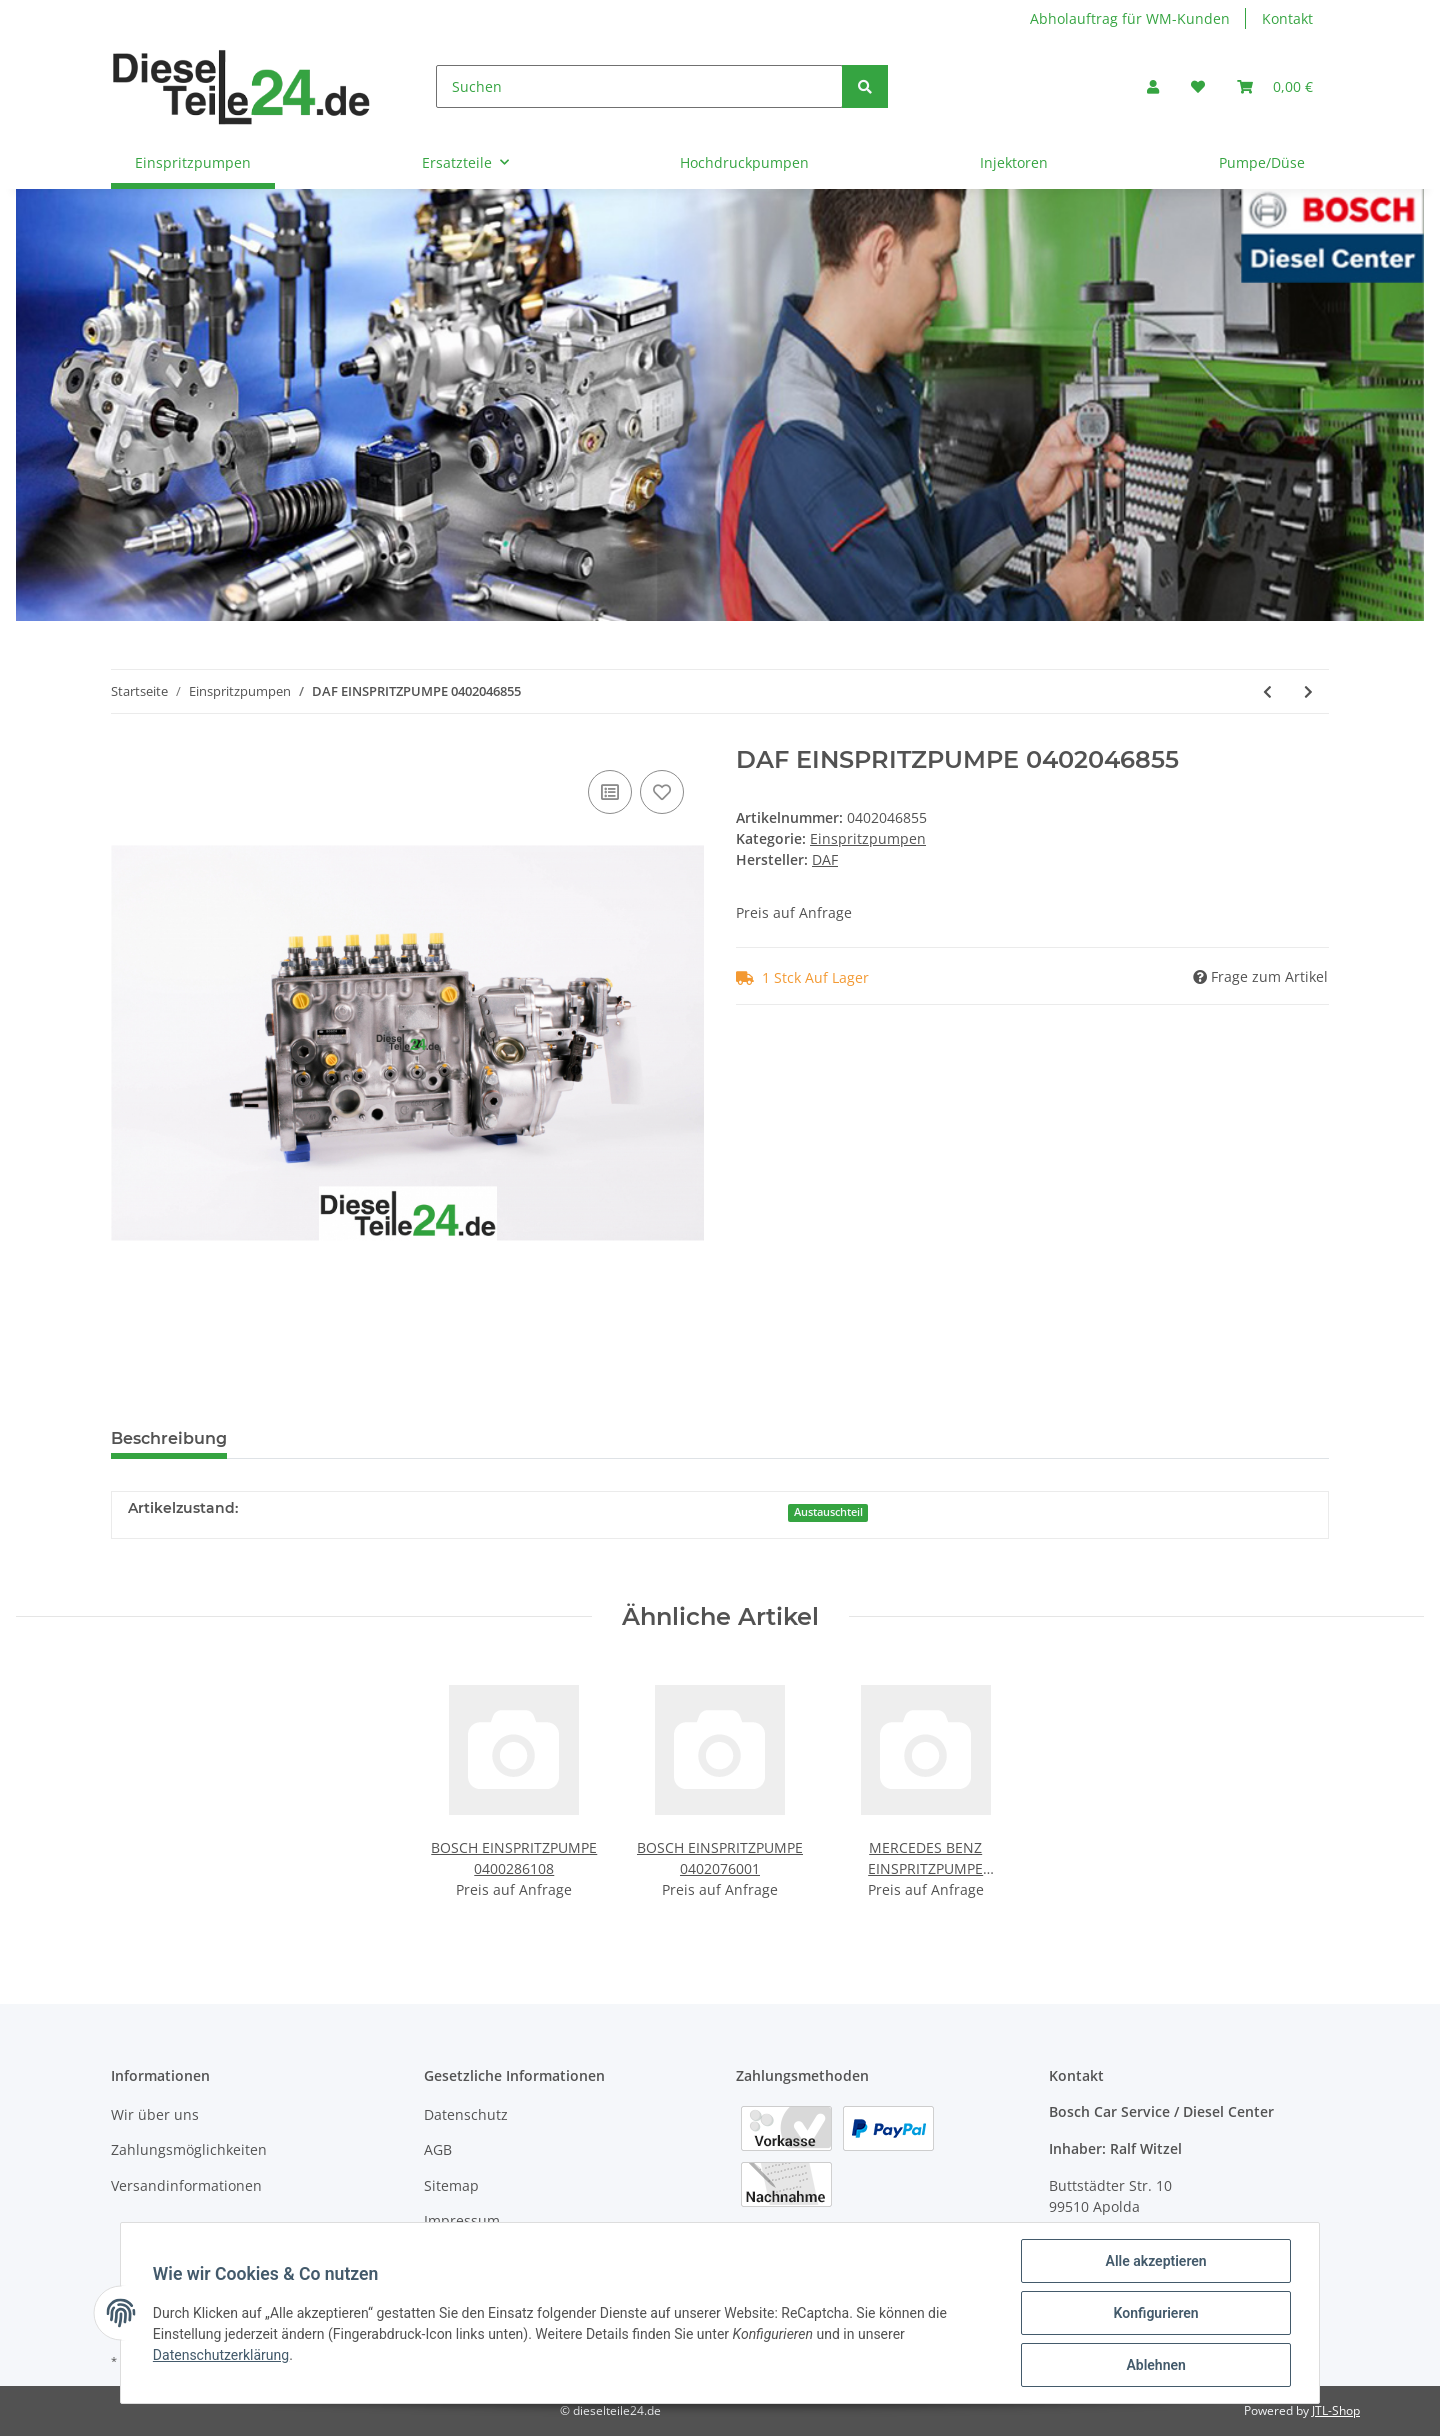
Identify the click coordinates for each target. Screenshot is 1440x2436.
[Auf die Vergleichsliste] (610, 792)
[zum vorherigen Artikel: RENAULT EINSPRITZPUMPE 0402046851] (1267, 691)
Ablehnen (1155, 2365)
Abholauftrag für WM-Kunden (1130, 18)
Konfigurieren (1155, 2313)
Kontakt (1287, 18)
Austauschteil (828, 1512)
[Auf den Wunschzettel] (662, 792)
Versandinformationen (186, 2185)
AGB (438, 2149)
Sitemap (451, 2185)
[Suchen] (639, 86)
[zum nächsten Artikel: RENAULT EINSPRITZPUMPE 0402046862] (1308, 691)
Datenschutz (466, 2114)
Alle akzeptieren (1155, 2261)
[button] (1153, 86)
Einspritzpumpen (868, 838)
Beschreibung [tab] (169, 1438)
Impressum (462, 2220)
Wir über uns (155, 2114)
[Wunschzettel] (1198, 86)
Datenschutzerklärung (221, 2355)
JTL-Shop (1336, 2410)
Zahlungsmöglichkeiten (189, 2149)
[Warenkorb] (1275, 86)
